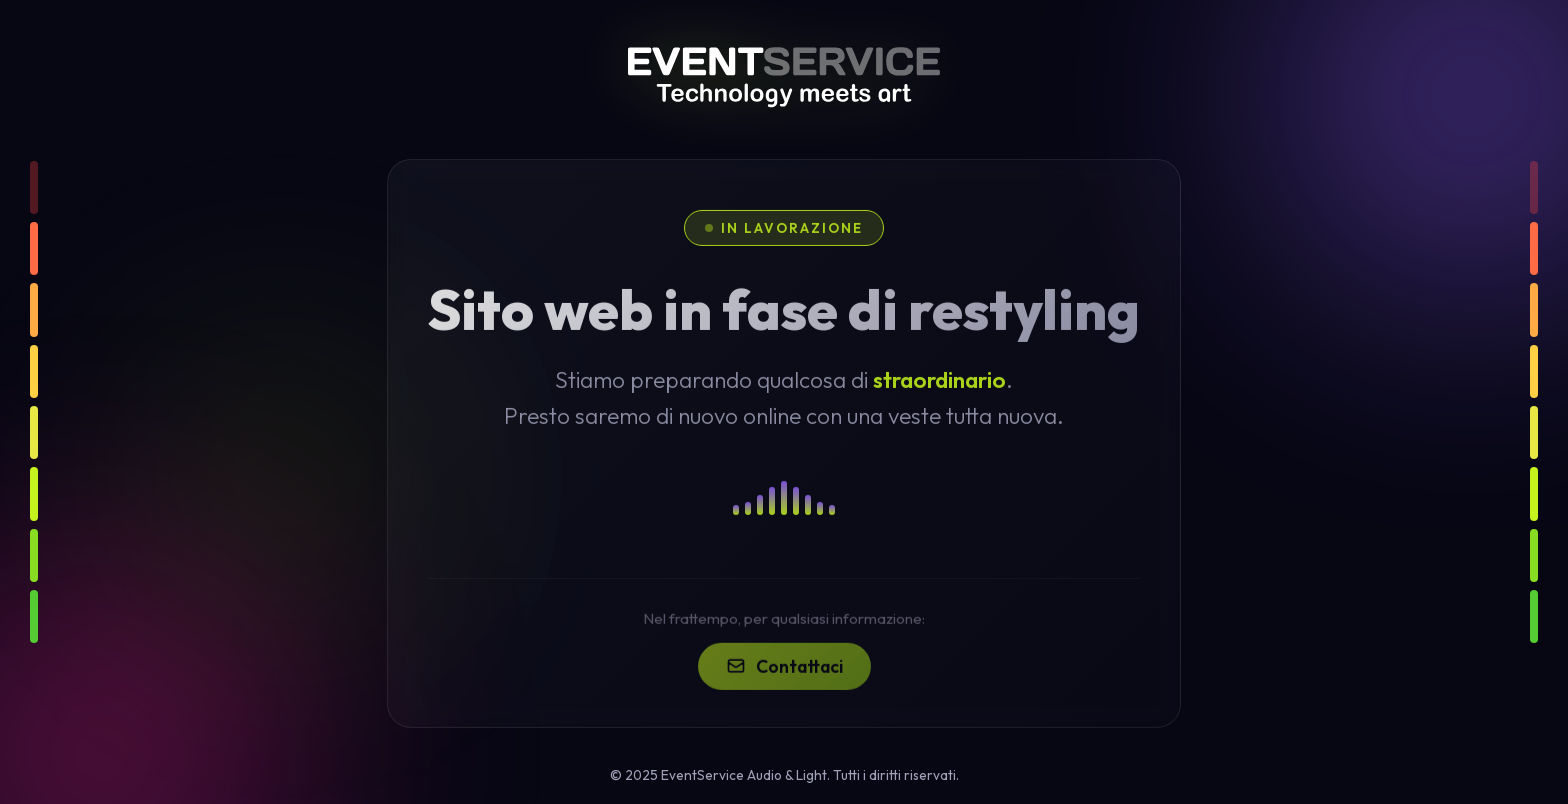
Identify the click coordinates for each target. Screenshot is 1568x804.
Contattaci (784, 678)
